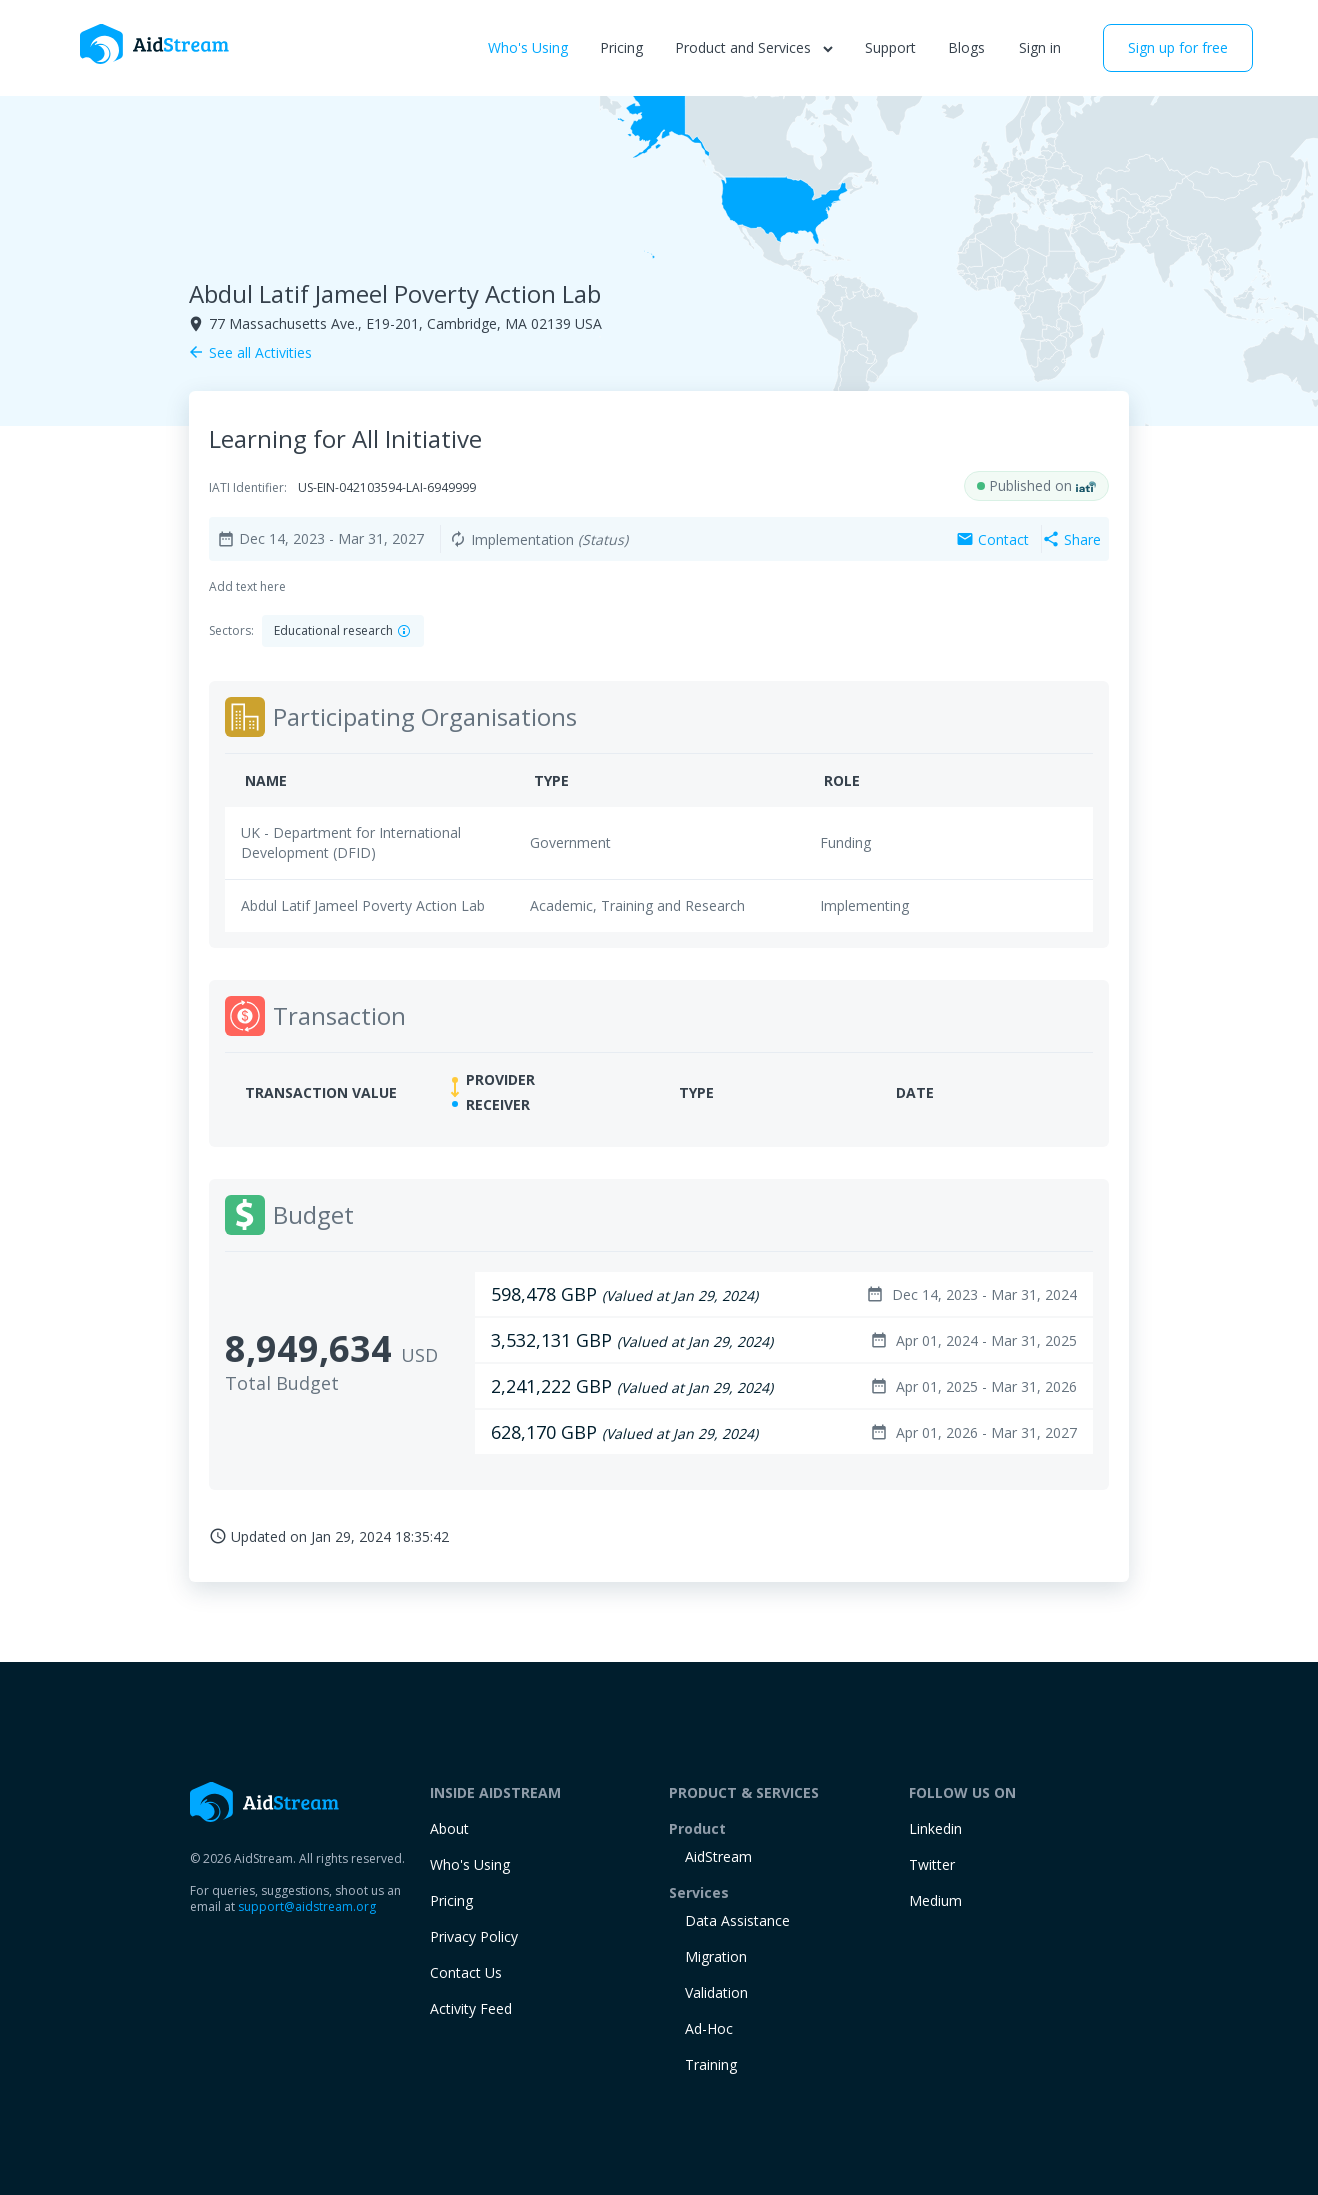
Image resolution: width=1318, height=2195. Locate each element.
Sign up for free (1178, 47)
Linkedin (935, 1828)
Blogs (966, 47)
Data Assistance (737, 1920)
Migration (716, 1956)
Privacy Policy (474, 1936)
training (711, 2064)
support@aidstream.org (307, 1906)
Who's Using (528, 47)
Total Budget (282, 1383)
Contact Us (466, 1972)
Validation (716, 1992)
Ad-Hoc (709, 2028)
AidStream (718, 1856)
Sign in (1040, 47)
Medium (935, 1900)
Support (890, 47)
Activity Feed (471, 2008)
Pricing (621, 47)
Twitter (932, 1864)
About (449, 1828)
